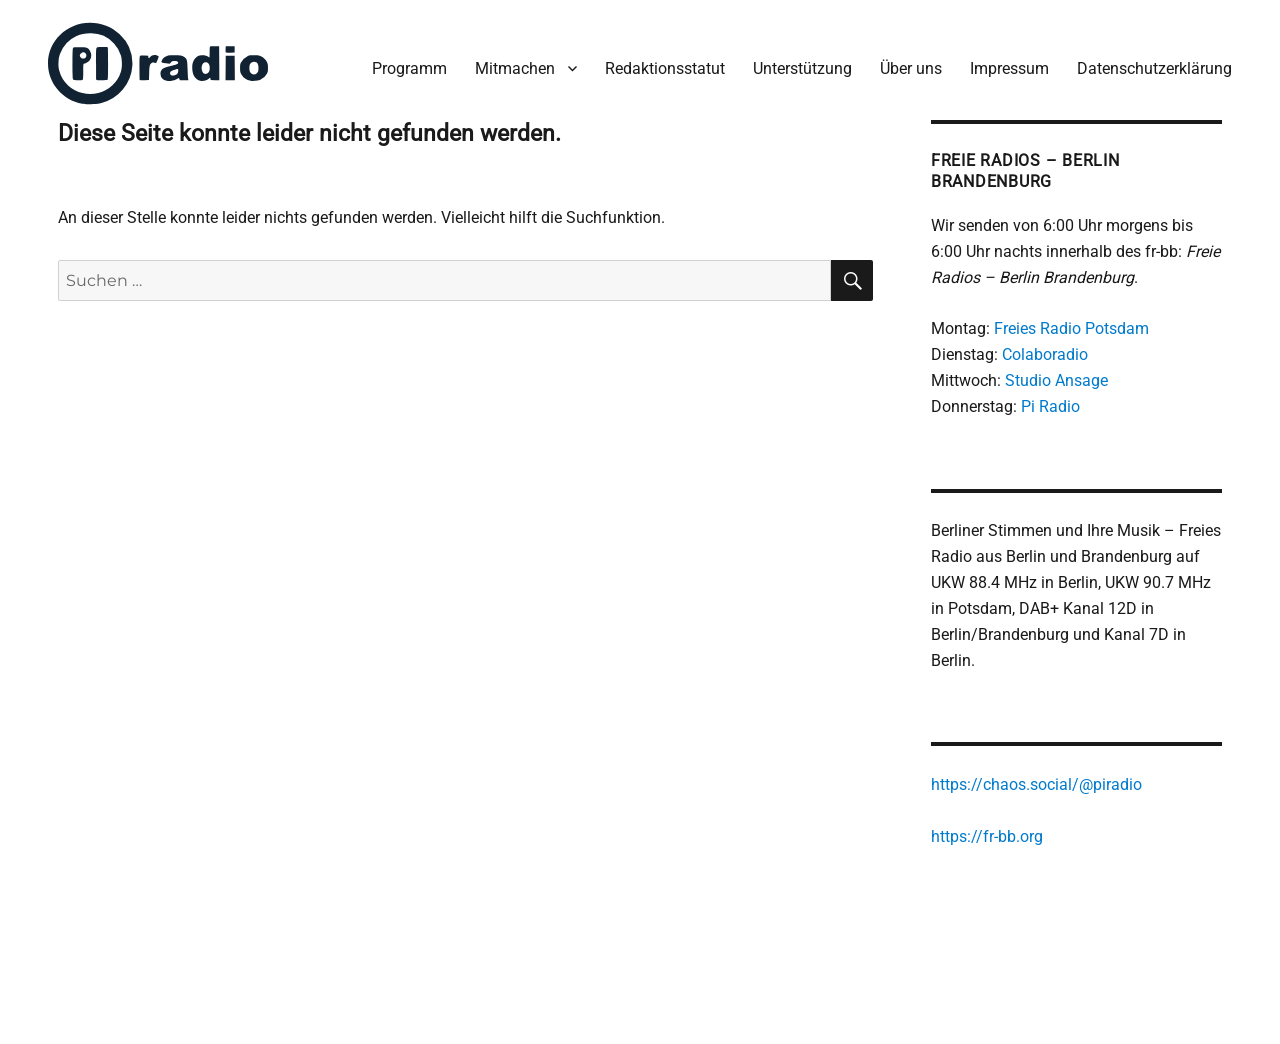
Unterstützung (802, 68)
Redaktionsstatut (665, 68)
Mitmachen (515, 68)
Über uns (911, 68)
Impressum (1009, 68)
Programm (409, 68)
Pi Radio (1050, 406)
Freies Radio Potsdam (1071, 328)
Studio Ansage (1056, 380)
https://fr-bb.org (987, 836)
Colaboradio (1045, 354)
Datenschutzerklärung (1154, 68)
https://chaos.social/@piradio (1036, 784)
